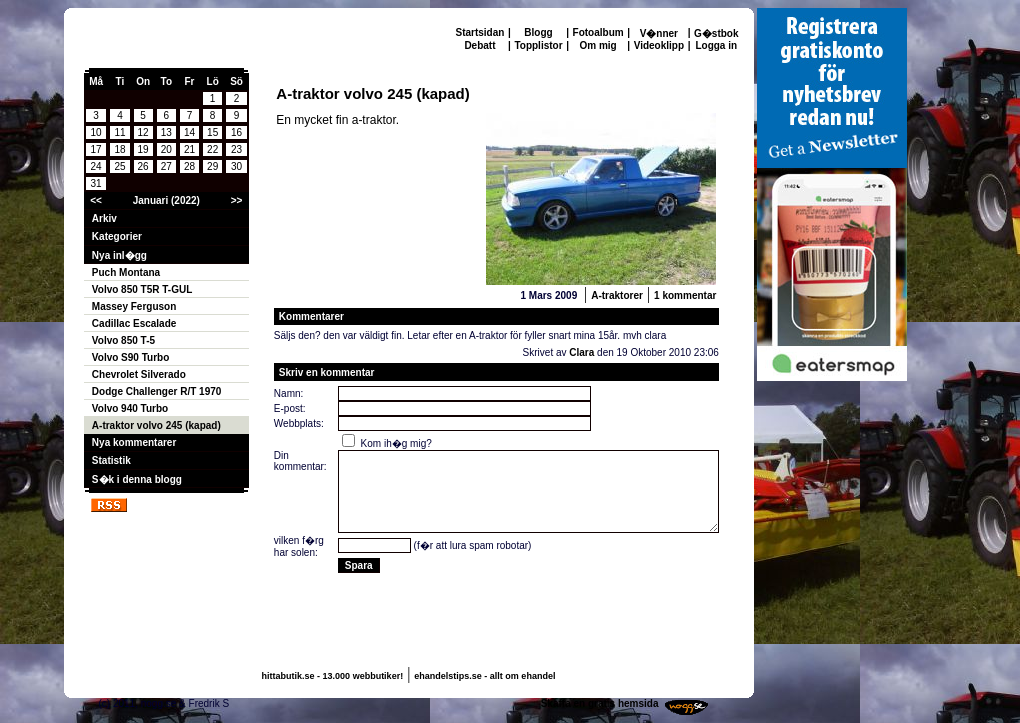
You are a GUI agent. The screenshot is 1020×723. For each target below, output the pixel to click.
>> (237, 200)
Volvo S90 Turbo (130, 357)
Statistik (111, 460)
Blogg (538, 32)
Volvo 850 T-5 (123, 340)
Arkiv (104, 218)
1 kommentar (685, 295)
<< (96, 200)
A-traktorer (617, 295)
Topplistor (538, 45)
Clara (581, 352)
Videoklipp (659, 45)
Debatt (479, 45)
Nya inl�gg (119, 255)
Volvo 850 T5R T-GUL (142, 289)
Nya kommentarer (134, 442)
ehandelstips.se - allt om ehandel (484, 676)
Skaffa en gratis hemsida (600, 703)
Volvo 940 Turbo (130, 408)
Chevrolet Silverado (139, 374)
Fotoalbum (598, 32)
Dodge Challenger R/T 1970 (156, 391)
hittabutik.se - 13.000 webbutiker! (333, 676)
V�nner (659, 33)
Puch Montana (126, 272)
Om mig (597, 45)
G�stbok (716, 33)
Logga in (716, 45)
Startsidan (480, 32)
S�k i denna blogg (137, 479)
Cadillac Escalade (134, 323)
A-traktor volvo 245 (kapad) (156, 425)
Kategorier (117, 236)
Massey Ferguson (134, 306)
